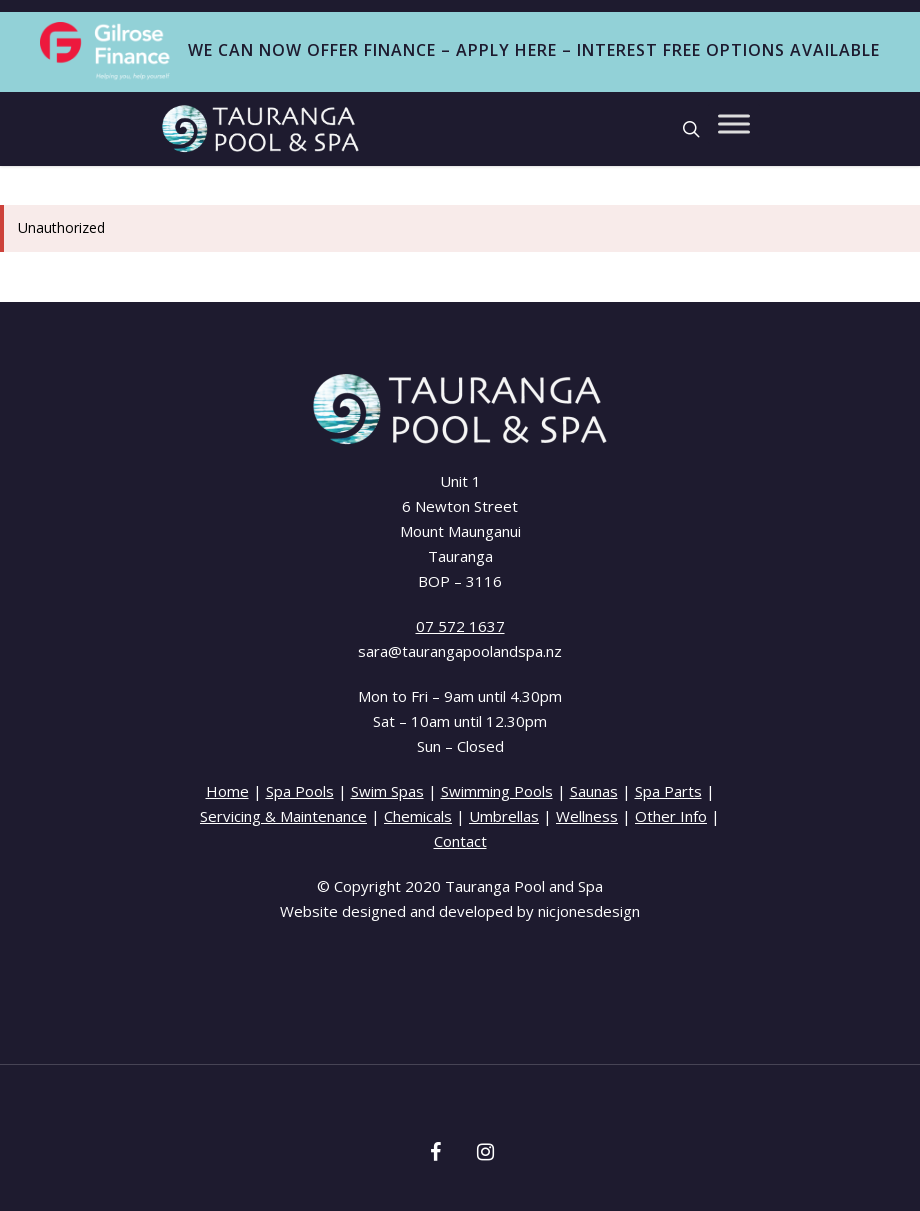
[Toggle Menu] (734, 123)
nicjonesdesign (589, 911)
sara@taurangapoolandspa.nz (460, 651)
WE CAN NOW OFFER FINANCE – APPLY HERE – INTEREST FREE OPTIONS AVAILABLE (459, 52)
